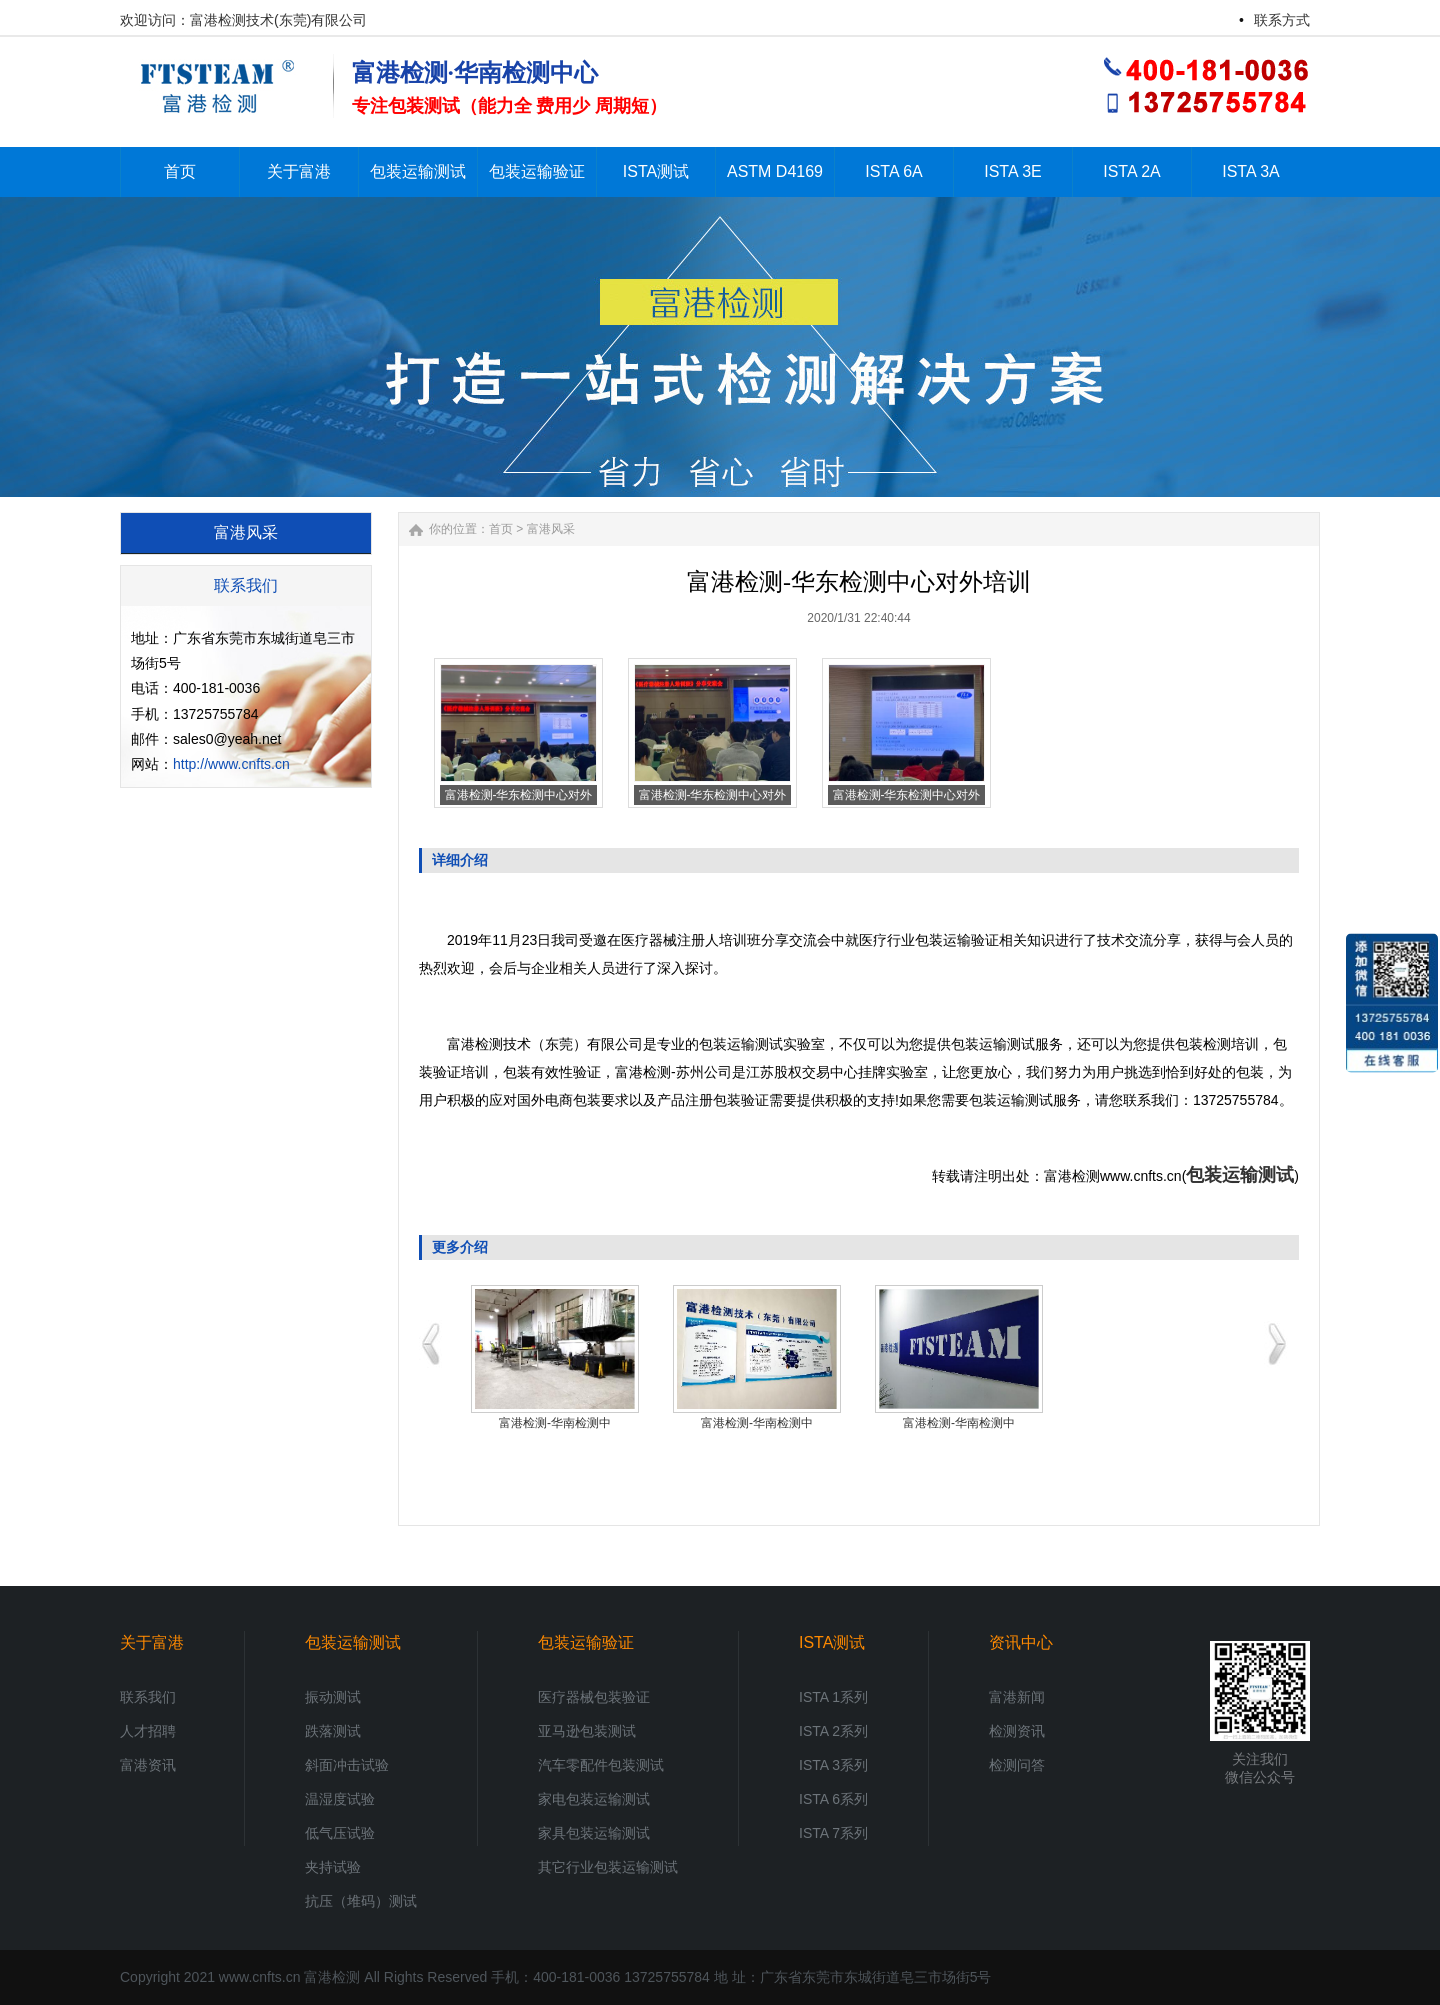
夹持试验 (333, 1867)
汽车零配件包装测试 (601, 1765)
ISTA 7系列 (833, 1833)
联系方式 (1282, 20)
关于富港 (152, 1642)
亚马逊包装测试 (587, 1731)
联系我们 (148, 1697)
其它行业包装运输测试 (608, 1867)
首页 (501, 529)
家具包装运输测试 (594, 1833)
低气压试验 (340, 1833)
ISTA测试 (832, 1642)
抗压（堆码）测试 (361, 1901)
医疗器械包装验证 (594, 1697)
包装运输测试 (1240, 1175)
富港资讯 (148, 1765)
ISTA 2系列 (833, 1731)
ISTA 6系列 (833, 1799)
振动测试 (333, 1697)
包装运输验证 (586, 1642)
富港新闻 (1017, 1697)
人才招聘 (148, 1731)
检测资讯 (1017, 1731)
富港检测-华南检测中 (555, 1423)
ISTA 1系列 (833, 1697)
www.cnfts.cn (260, 1977)
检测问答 (1017, 1765)
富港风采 (551, 529)
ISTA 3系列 (833, 1765)
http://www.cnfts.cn (231, 764)
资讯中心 (1021, 1642)
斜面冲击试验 (347, 1765)
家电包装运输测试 (594, 1799)
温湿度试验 (340, 1799)
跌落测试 (333, 1731)
